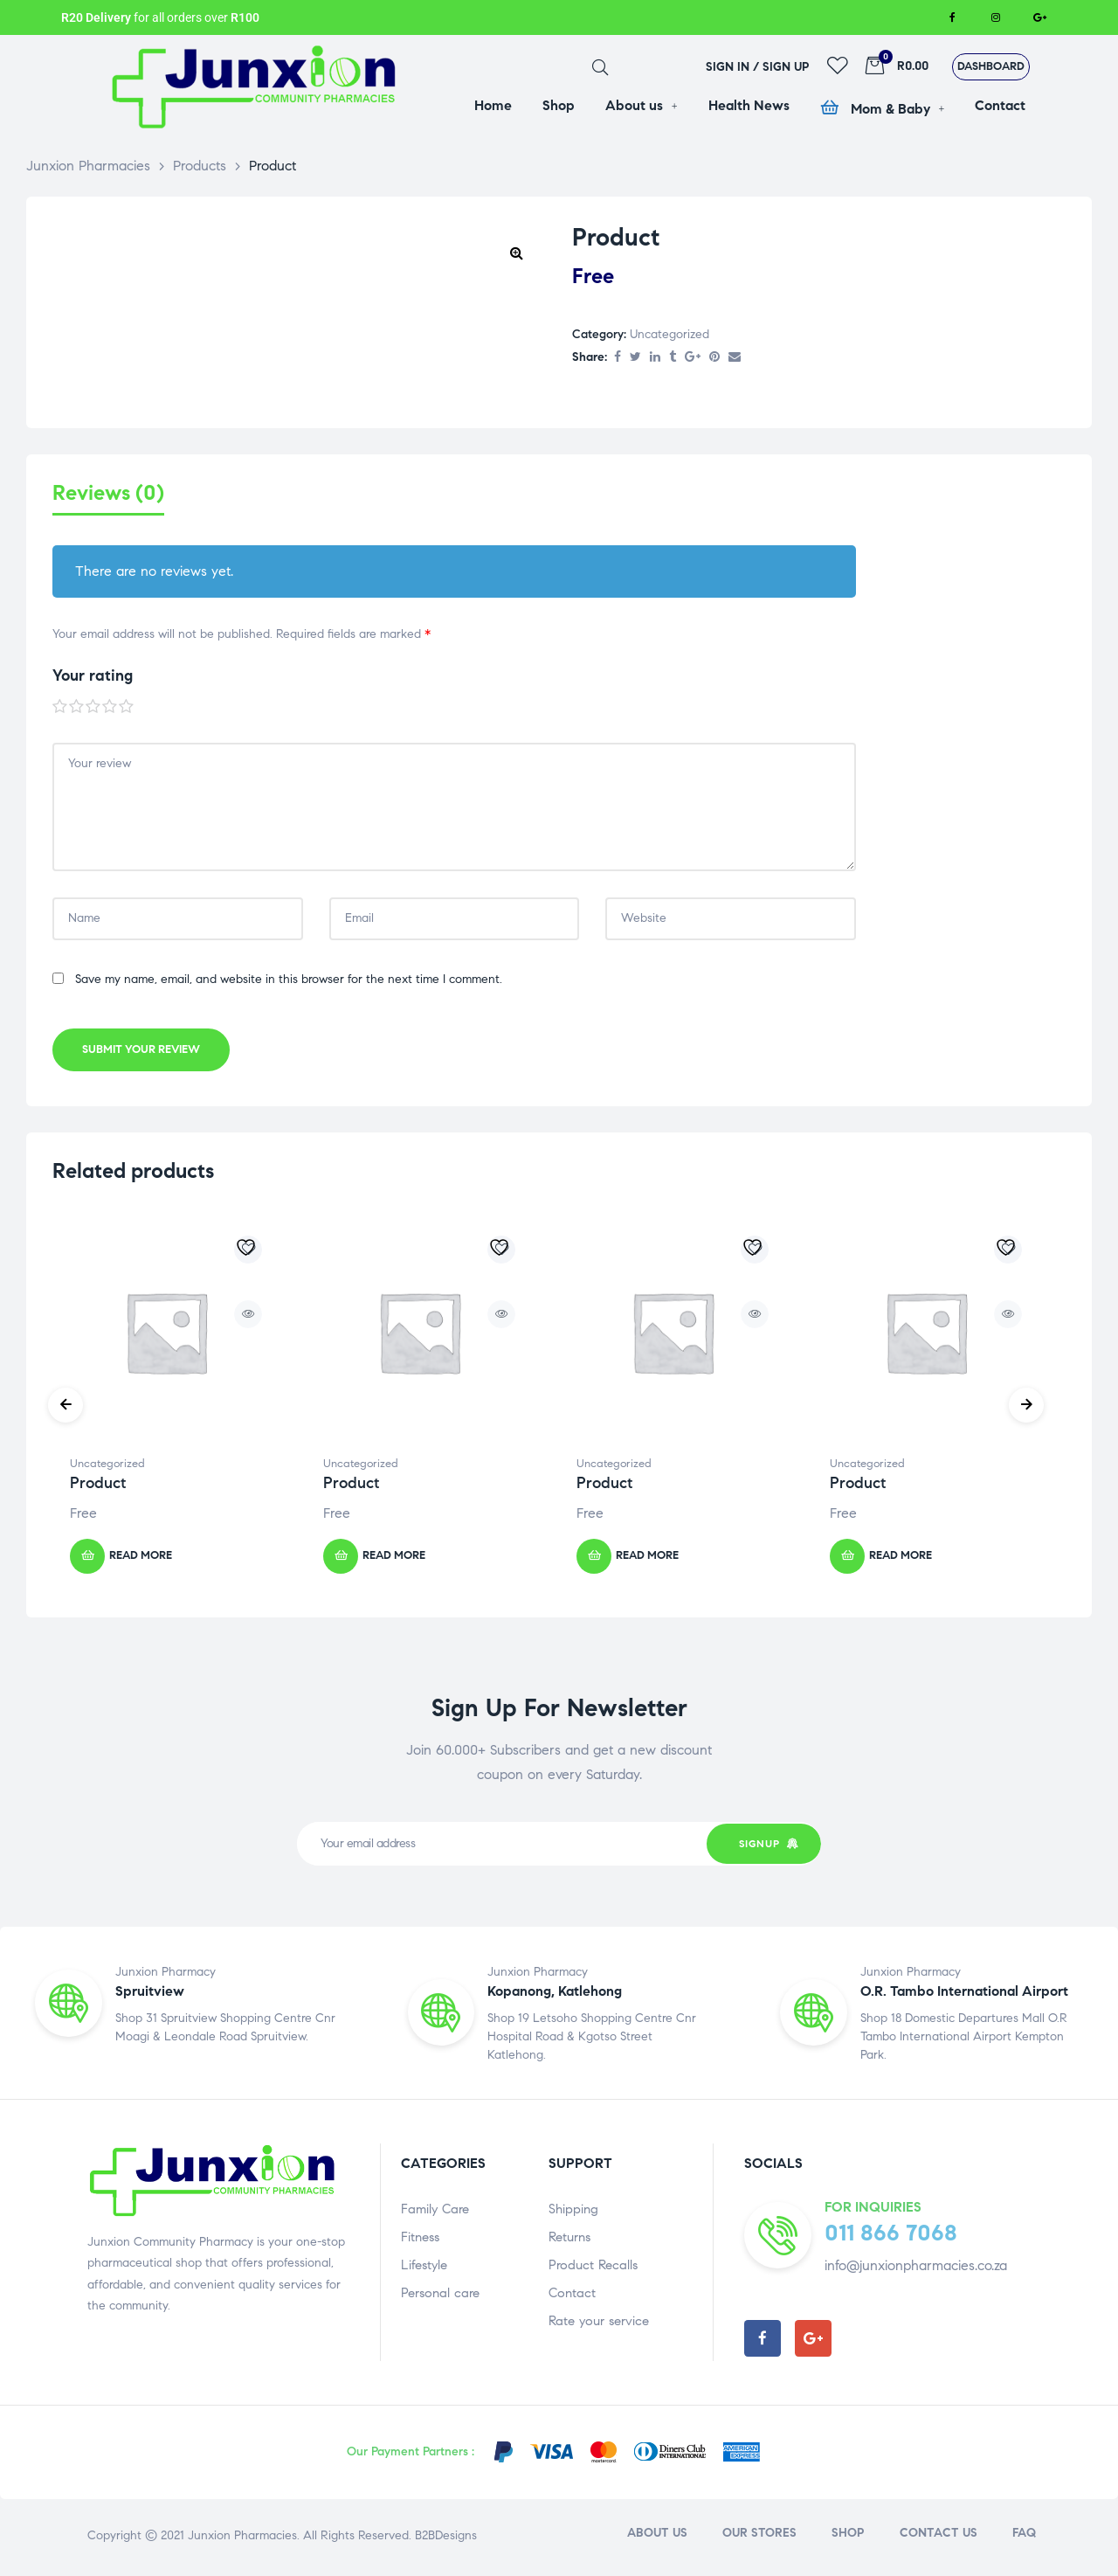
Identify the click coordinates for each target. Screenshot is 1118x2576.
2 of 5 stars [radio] (77, 710)
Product (98, 1487)
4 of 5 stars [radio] (110, 710)
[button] (991, 67)
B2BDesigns (444, 2538)
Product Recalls (593, 2268)
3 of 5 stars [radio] (93, 710)
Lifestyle (424, 2268)
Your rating (92, 679)
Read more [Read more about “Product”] (140, 1560)
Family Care (435, 2212)
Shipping (573, 2212)
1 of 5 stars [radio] (60, 710)
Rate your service (599, 2324)
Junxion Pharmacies (242, 2538)
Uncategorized (669, 334)
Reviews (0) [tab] (108, 493)
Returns (569, 2240)
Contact (572, 2296)
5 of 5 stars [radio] (127, 710)
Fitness (420, 2240)
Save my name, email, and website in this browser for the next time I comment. (288, 982)
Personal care (440, 2296)
